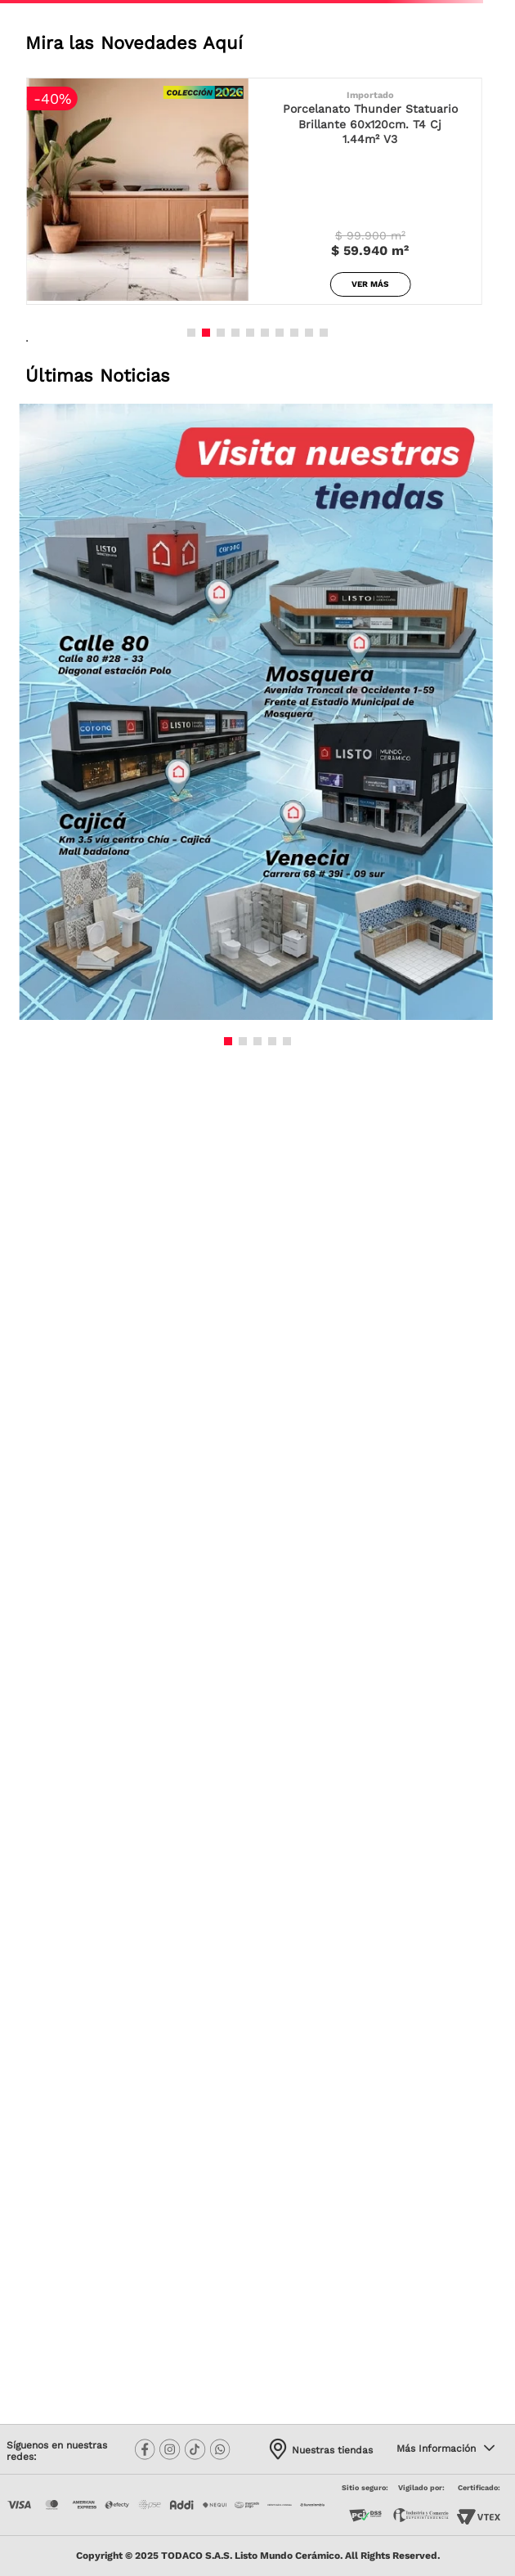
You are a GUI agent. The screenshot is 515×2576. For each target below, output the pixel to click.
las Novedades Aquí (156, 43)
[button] (191, 333)
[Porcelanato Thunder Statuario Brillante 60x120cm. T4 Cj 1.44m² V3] (254, 193)
